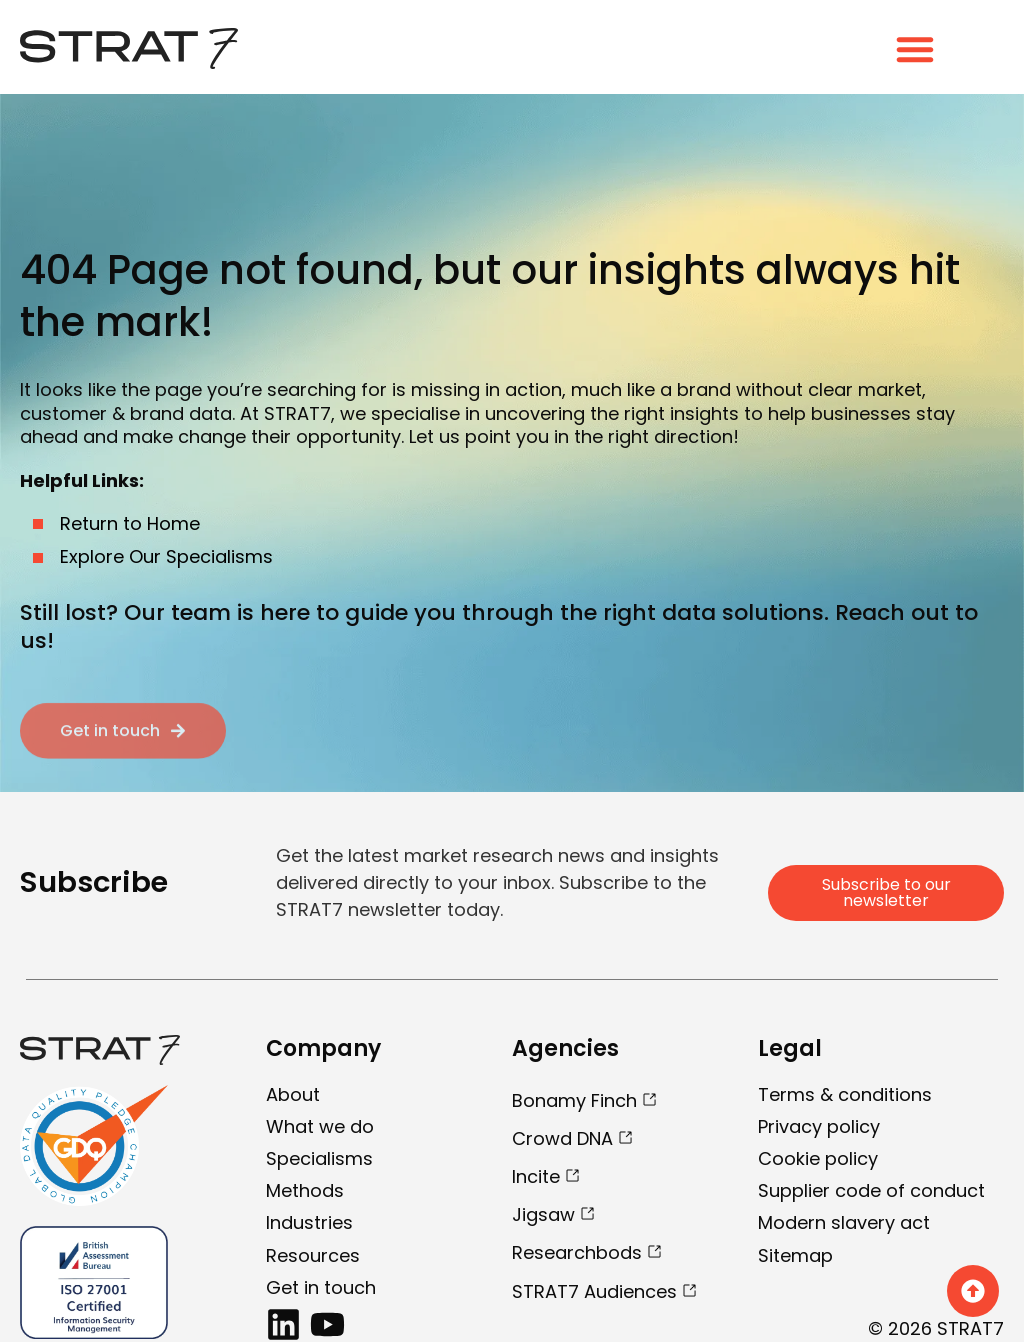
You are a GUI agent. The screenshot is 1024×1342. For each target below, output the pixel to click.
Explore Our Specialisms (166, 556)
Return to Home (130, 523)
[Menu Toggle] (915, 49)
